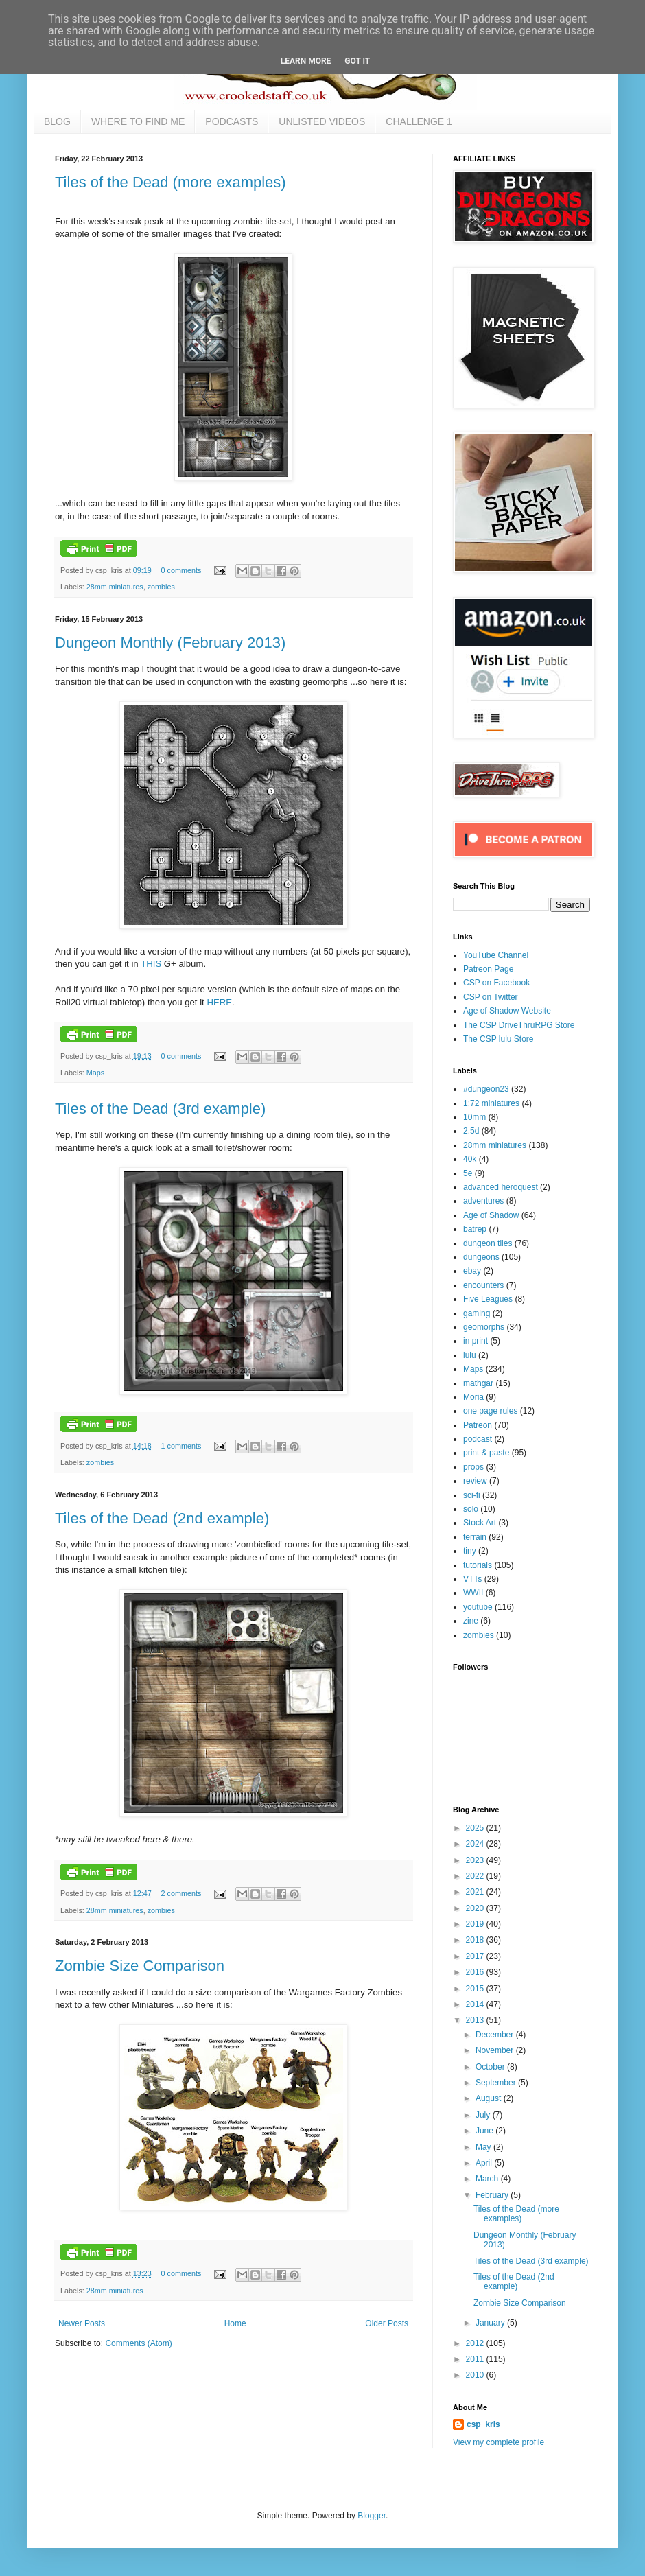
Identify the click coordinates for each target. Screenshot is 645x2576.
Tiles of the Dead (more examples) (170, 182)
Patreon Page (488, 969)
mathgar (478, 1383)
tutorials (477, 1565)
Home (235, 2323)
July (484, 2115)
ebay (472, 1271)
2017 (476, 1956)
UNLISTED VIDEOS (322, 121)
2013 (476, 2020)
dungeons (481, 1257)
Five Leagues (488, 1299)
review (475, 1481)
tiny (469, 1551)
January (491, 2323)
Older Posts (386, 2323)
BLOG (57, 121)
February (493, 2195)
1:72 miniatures (491, 1103)
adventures (483, 1201)
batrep (474, 1229)
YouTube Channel (495, 955)
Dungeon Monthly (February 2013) (170, 642)
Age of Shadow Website (507, 1011)
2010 (476, 2375)
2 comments (181, 1893)
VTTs (472, 1579)
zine (470, 1621)
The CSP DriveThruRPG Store (519, 1025)
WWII (473, 1592)
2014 (476, 2004)
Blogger (371, 2515)
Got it (357, 61)
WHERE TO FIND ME (138, 121)
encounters (483, 1285)
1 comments (181, 1446)
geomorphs (483, 1327)
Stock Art (479, 1522)
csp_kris (483, 2424)
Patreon (477, 1425)
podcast (477, 1439)
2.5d (471, 1131)
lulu (469, 1355)
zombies (161, 587)
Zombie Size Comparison (139, 1965)
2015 (476, 1988)
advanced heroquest (500, 1187)
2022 (476, 1876)
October (491, 2067)
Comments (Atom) (138, 2343)
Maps (95, 1072)
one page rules (490, 1411)
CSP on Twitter (490, 997)
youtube (478, 1607)
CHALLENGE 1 (419, 121)
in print (475, 1341)
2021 (476, 1892)
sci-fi (471, 1495)
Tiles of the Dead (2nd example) (162, 1518)
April (485, 2163)
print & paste (486, 1452)
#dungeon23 (486, 1089)
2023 (476, 1860)
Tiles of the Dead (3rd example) (160, 1108)
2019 (476, 1924)
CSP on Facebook (496, 982)
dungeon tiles (487, 1243)
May (484, 2147)
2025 (476, 1828)
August (490, 2098)
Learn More (306, 61)
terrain (474, 1537)
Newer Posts (81, 2323)
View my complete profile (498, 2442)
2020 (476, 1908)
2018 (476, 1940)
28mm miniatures (114, 587)
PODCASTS (231, 121)
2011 (476, 2359)
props (473, 1467)
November (496, 2050)
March (488, 2178)
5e (467, 1173)
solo (470, 1509)
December (496, 2034)
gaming (476, 1313)
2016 (476, 1972)
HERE (219, 1002)
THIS (151, 964)
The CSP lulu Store (498, 1039)
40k (469, 1159)
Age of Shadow (491, 1215)
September (497, 2082)
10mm (474, 1117)
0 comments (181, 570)
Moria (473, 1397)
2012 (476, 2343)
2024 (476, 1844)
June (485, 2130)
